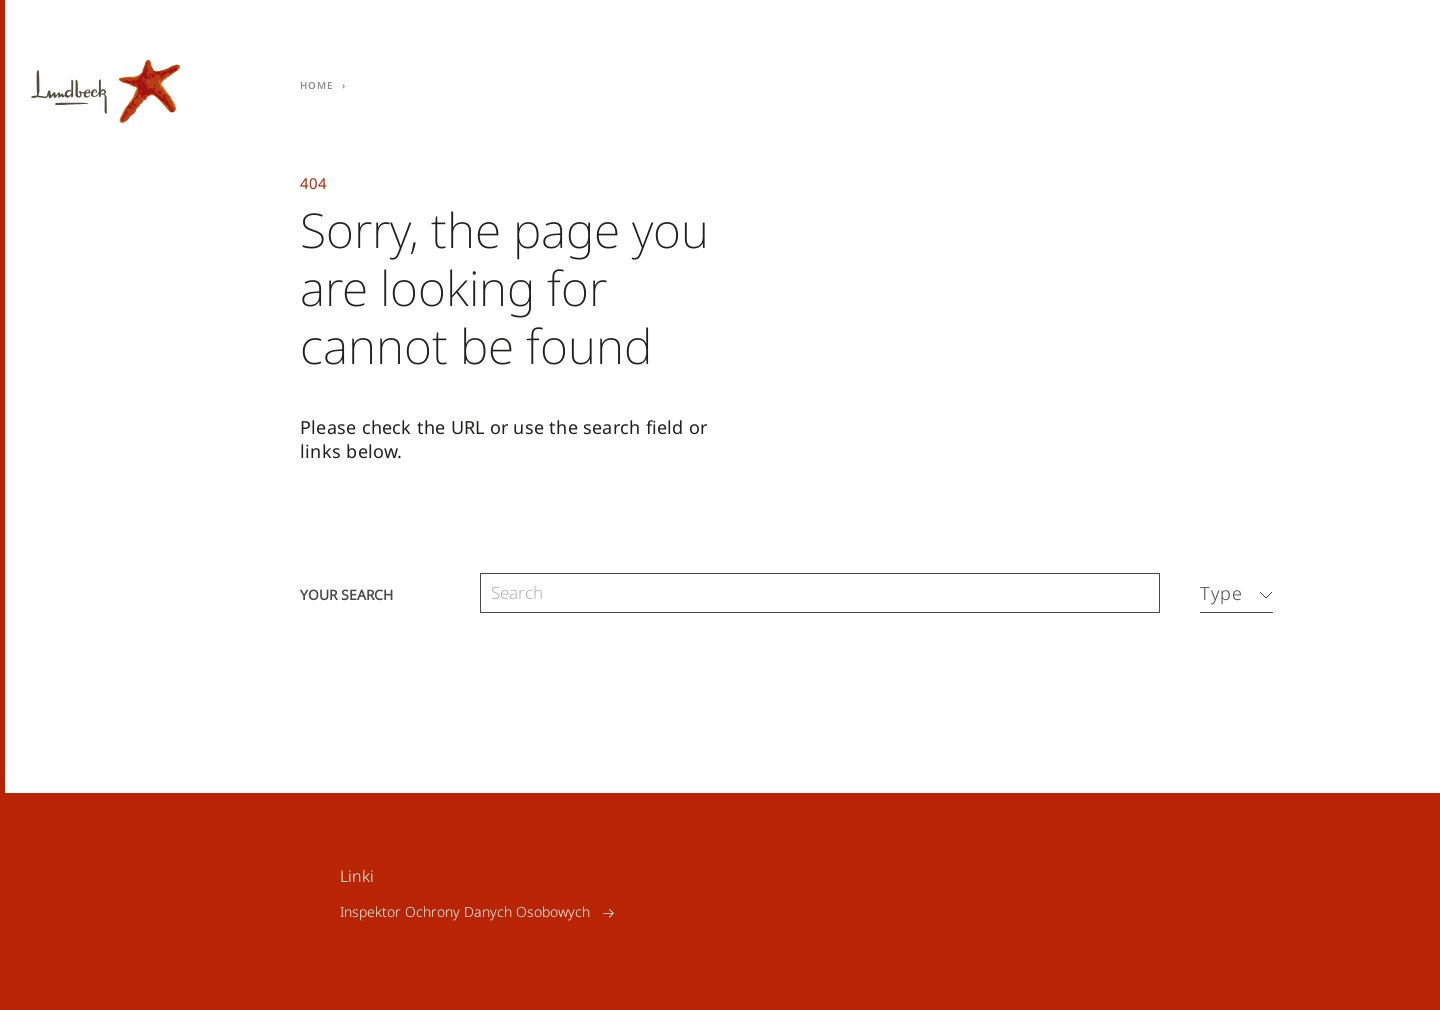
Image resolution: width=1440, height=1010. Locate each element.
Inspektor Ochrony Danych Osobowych (465, 912)
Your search (346, 593)
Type (1221, 593)
